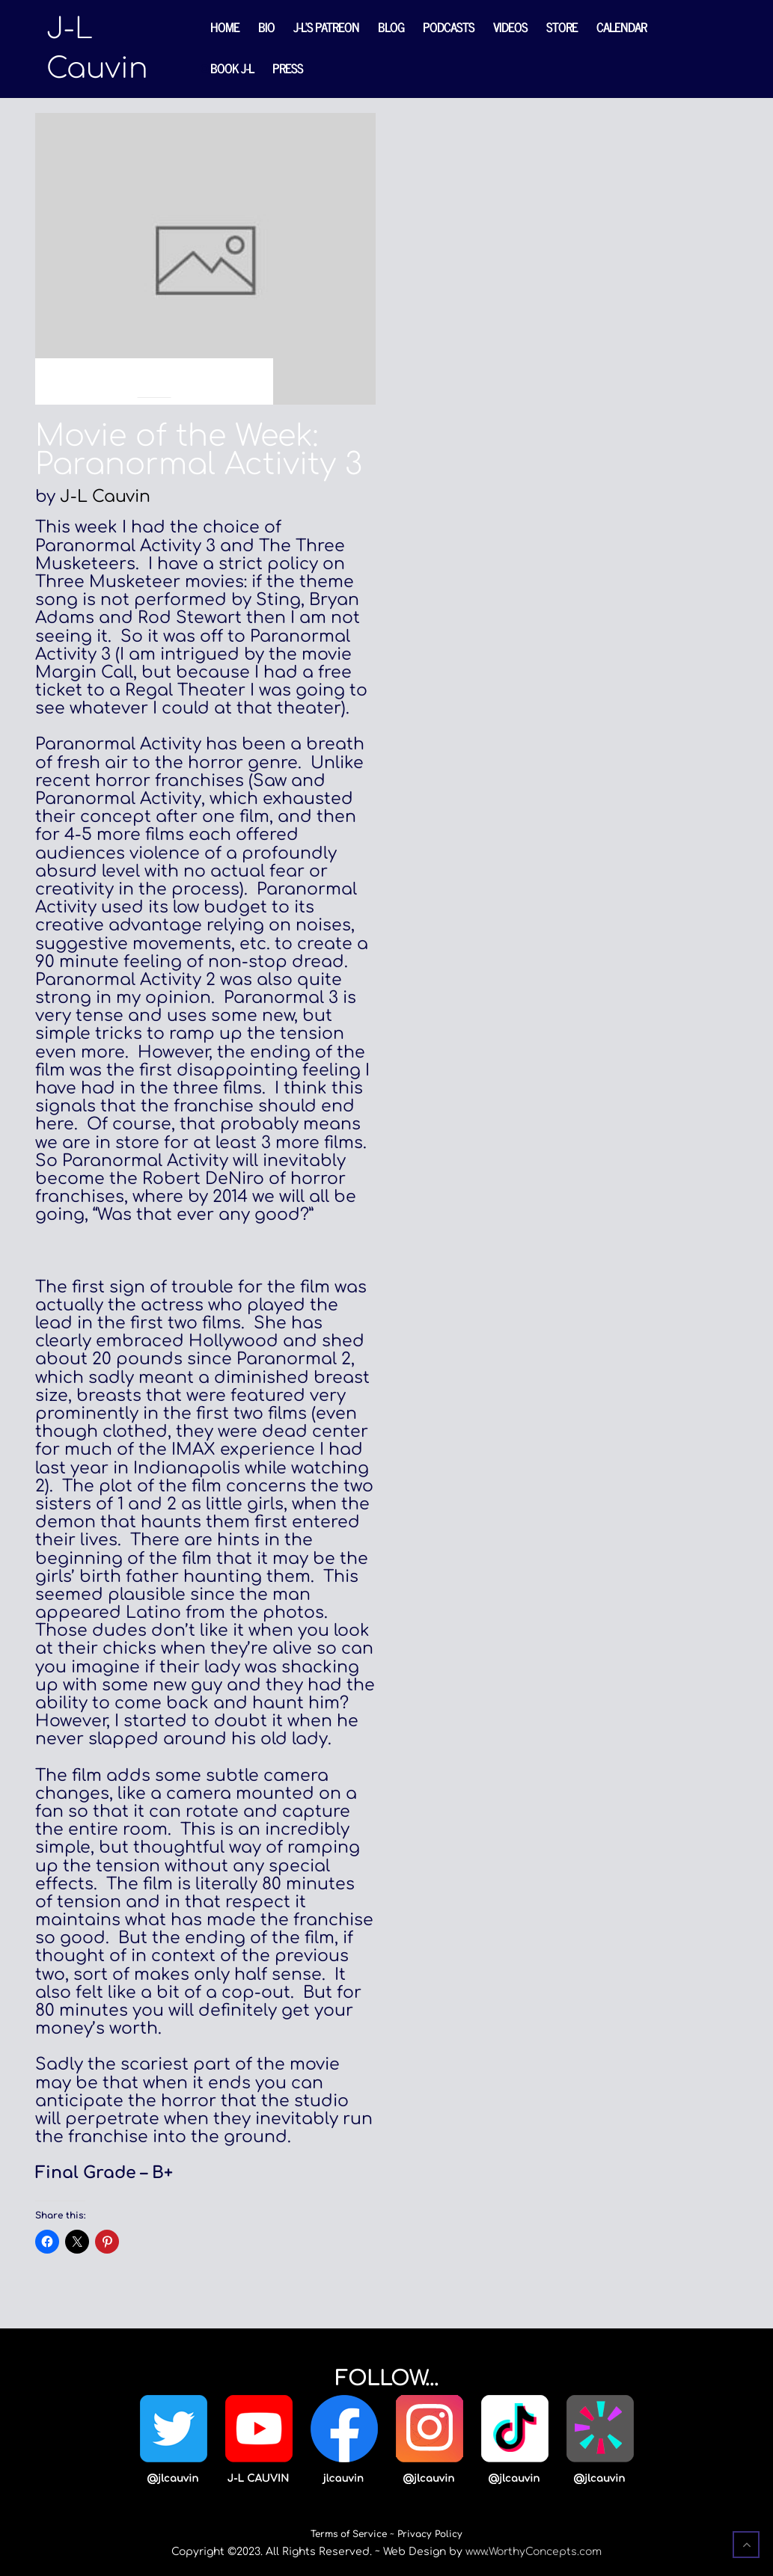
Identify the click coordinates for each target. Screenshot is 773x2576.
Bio (266, 26)
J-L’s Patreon (326, 26)
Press (287, 68)
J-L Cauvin (105, 497)
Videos (510, 26)
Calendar (621, 26)
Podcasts (448, 26)
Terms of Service (349, 2534)
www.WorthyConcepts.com (533, 2551)
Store (562, 26)
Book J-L (232, 68)
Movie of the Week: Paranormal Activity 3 (198, 450)
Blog (391, 26)
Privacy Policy (429, 2534)
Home (224, 26)
